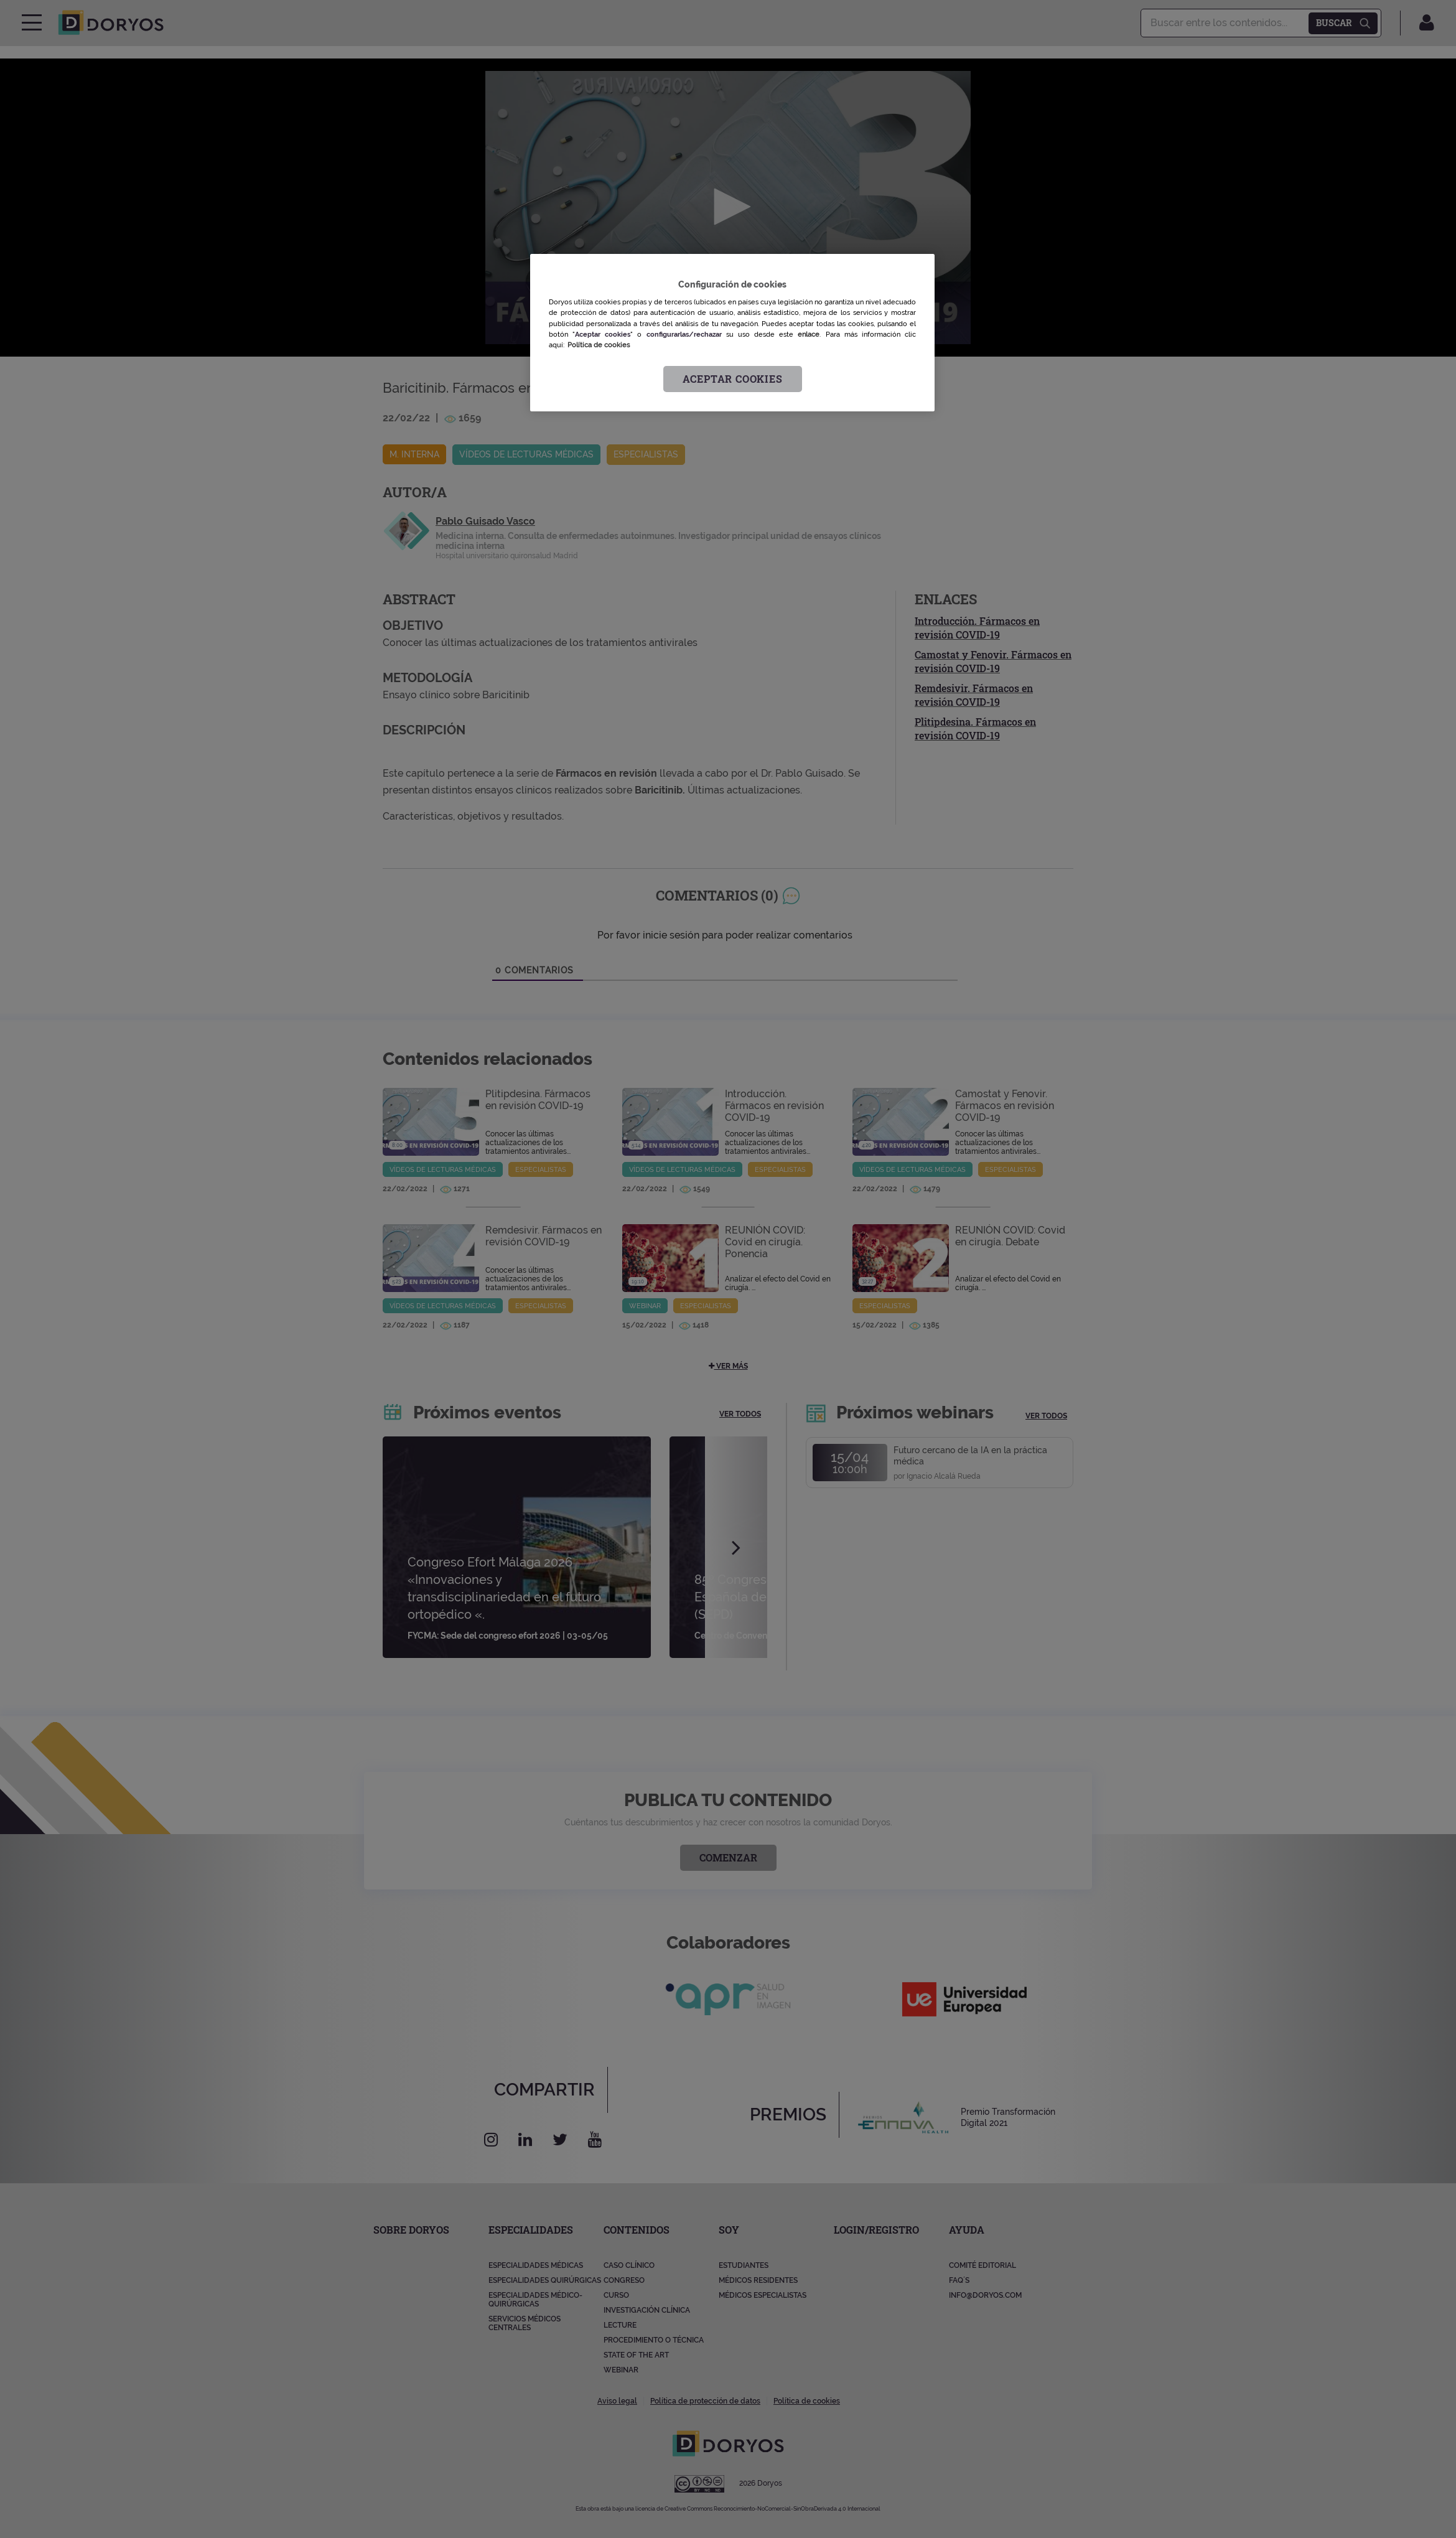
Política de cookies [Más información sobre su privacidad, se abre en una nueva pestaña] (598, 344)
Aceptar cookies (733, 378)
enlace (808, 334)
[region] (732, 332)
